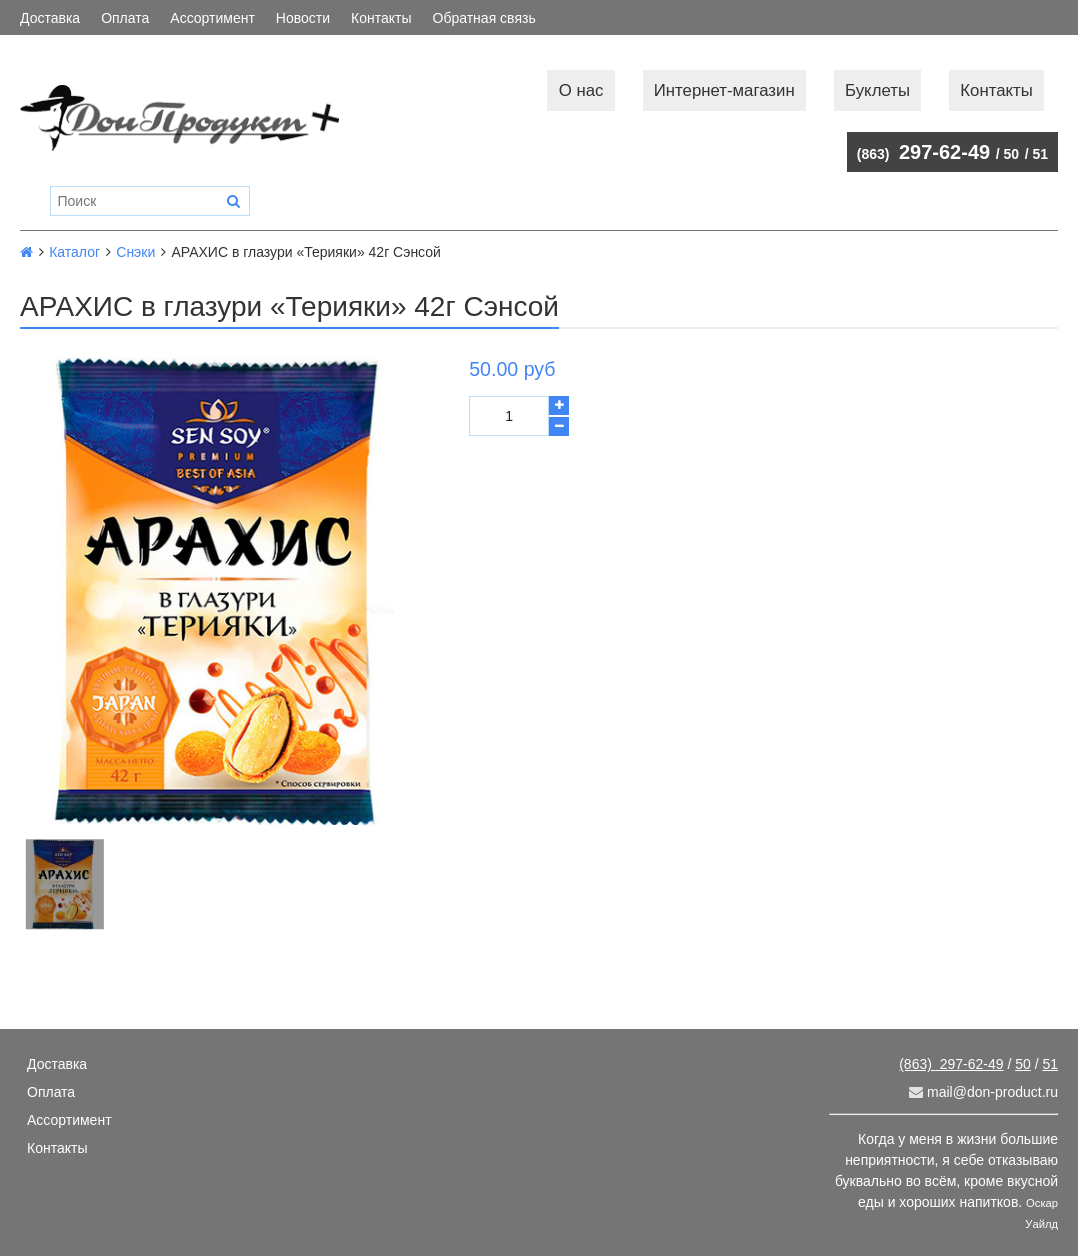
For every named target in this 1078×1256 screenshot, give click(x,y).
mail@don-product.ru (983, 1092)
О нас (581, 90)
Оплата (125, 18)
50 (1012, 154)
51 (1040, 154)
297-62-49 (923, 152)
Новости (303, 18)
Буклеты (877, 90)
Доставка (50, 18)
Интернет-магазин (724, 90)
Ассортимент (212, 18)
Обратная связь (484, 18)
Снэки (135, 252)
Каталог (74, 252)
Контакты (381, 18)
